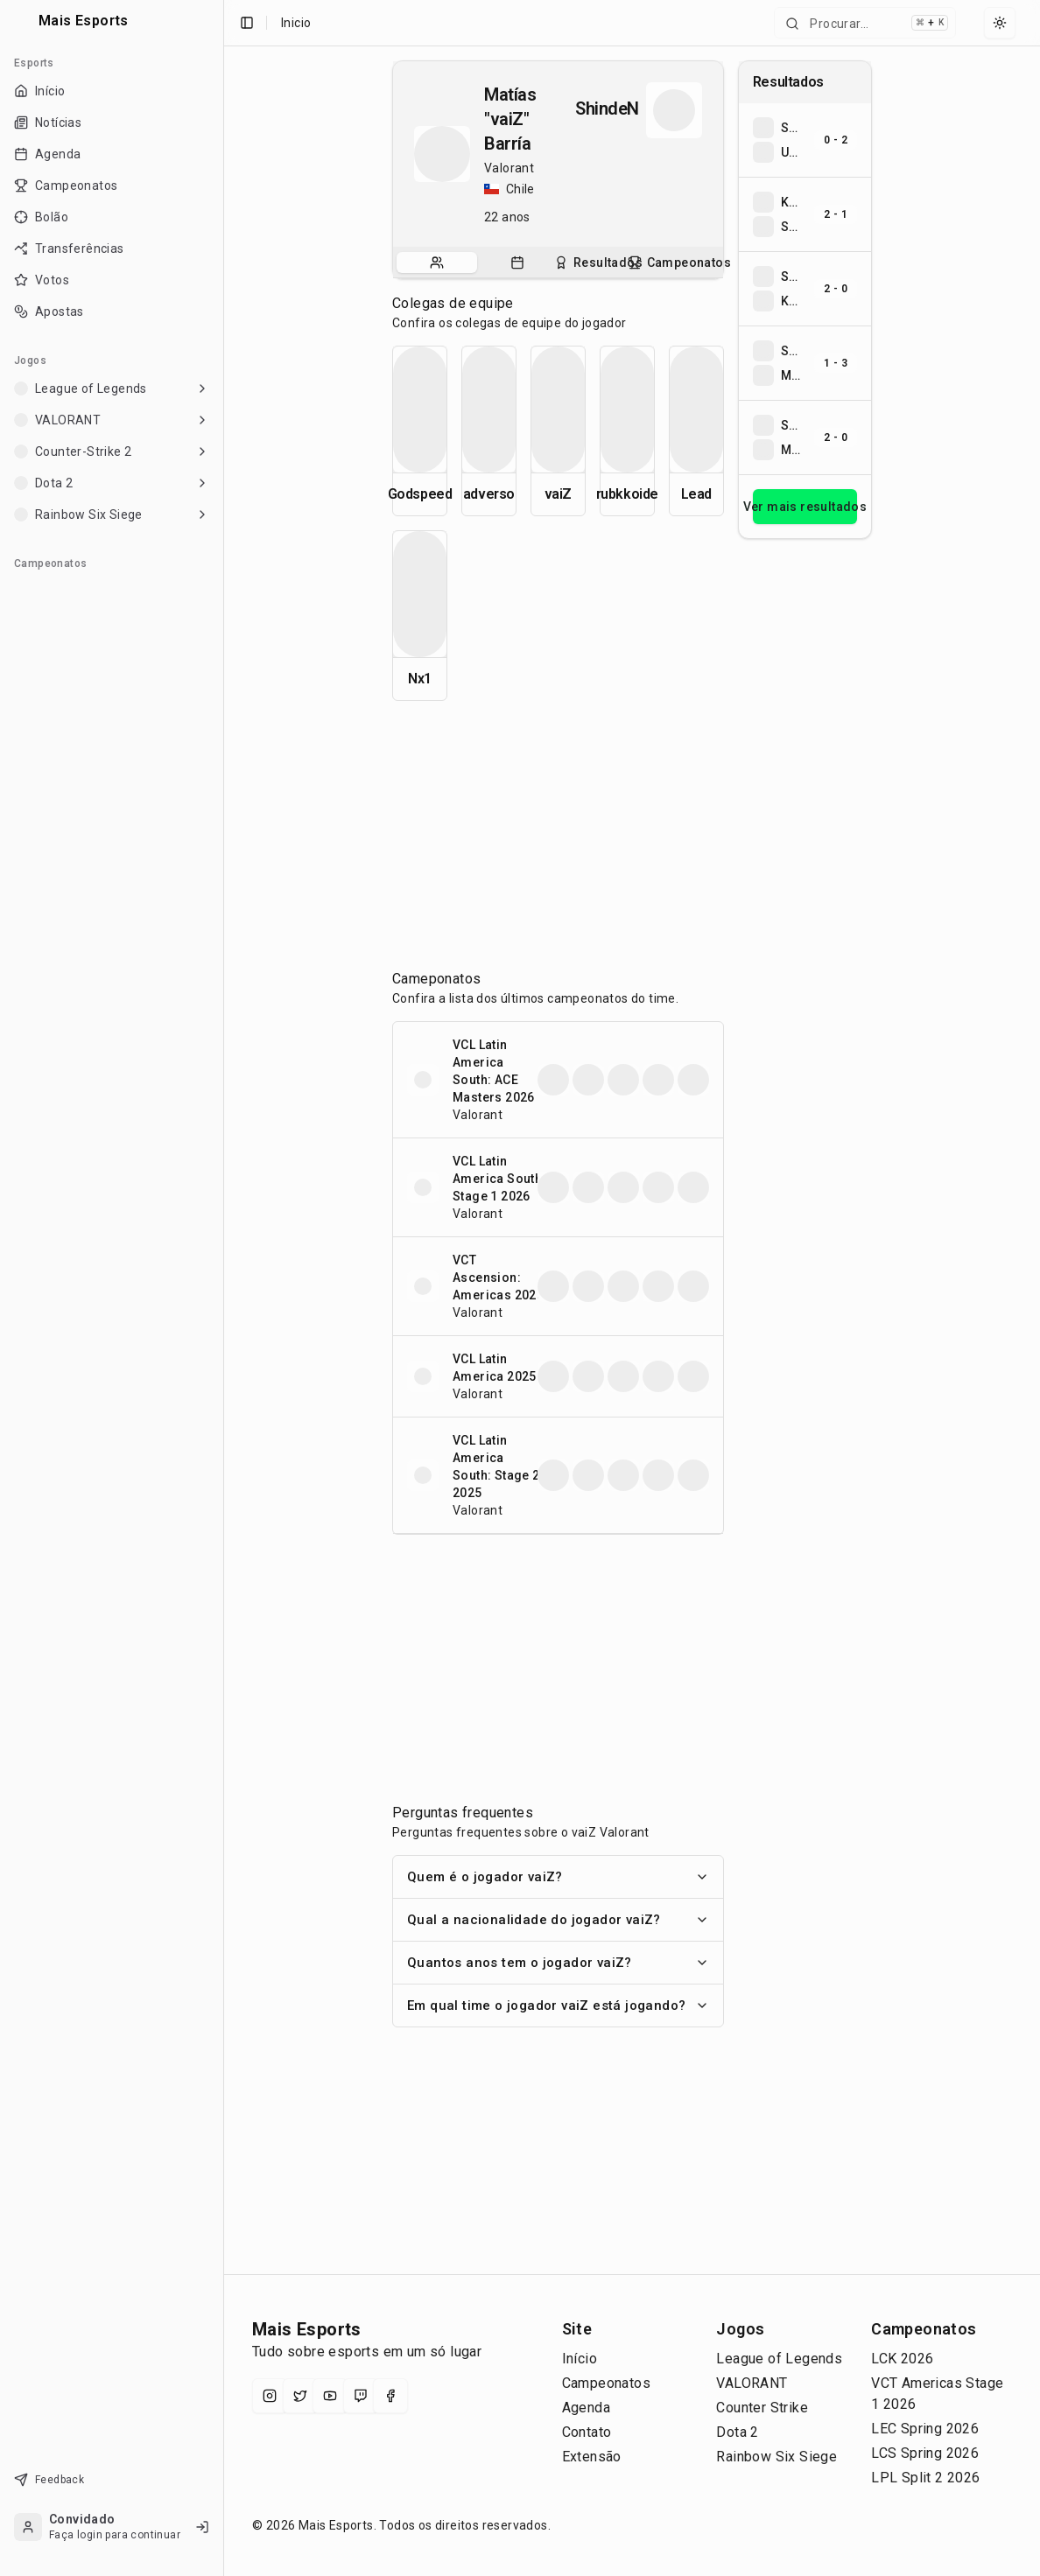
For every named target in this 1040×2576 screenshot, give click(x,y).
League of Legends (779, 2358)
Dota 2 (737, 2432)
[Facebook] (390, 2395)
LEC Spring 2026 (925, 2428)
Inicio (296, 23)
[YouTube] (330, 2395)
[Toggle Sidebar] (223, 1288)
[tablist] (558, 262)
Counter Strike (762, 2407)
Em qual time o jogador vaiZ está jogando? (558, 2005)
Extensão (592, 2456)
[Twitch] (360, 2395)
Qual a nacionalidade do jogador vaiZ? (558, 1920)
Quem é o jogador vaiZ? (558, 1877)
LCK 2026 (902, 2358)
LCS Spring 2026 (925, 2453)
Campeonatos (606, 2383)
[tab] (437, 262)
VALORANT (751, 2383)
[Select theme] (999, 22)
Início (579, 2358)
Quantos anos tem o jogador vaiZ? (558, 1962)
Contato (587, 2432)
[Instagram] (269, 2395)
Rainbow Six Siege (776, 2456)
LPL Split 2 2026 (925, 2477)
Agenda (586, 2407)
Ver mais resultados (805, 507)
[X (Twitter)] (300, 2395)
